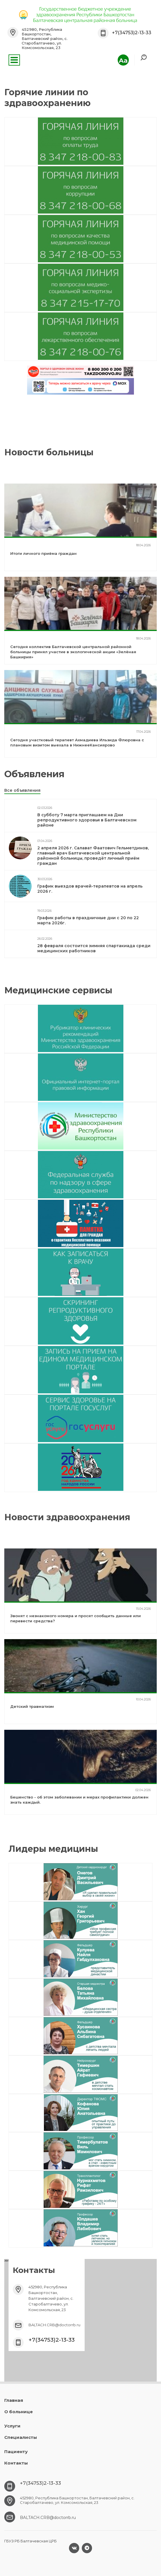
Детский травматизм (32, 1706)
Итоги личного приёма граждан (43, 553)
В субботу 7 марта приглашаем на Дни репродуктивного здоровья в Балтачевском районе (86, 820)
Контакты (16, 2463)
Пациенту (16, 2451)
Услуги (12, 2426)
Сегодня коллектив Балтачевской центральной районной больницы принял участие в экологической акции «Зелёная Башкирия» (73, 651)
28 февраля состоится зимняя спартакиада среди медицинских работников (93, 948)
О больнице (18, 2411)
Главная (13, 2400)
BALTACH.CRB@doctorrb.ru (54, 2325)
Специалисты (20, 2437)
